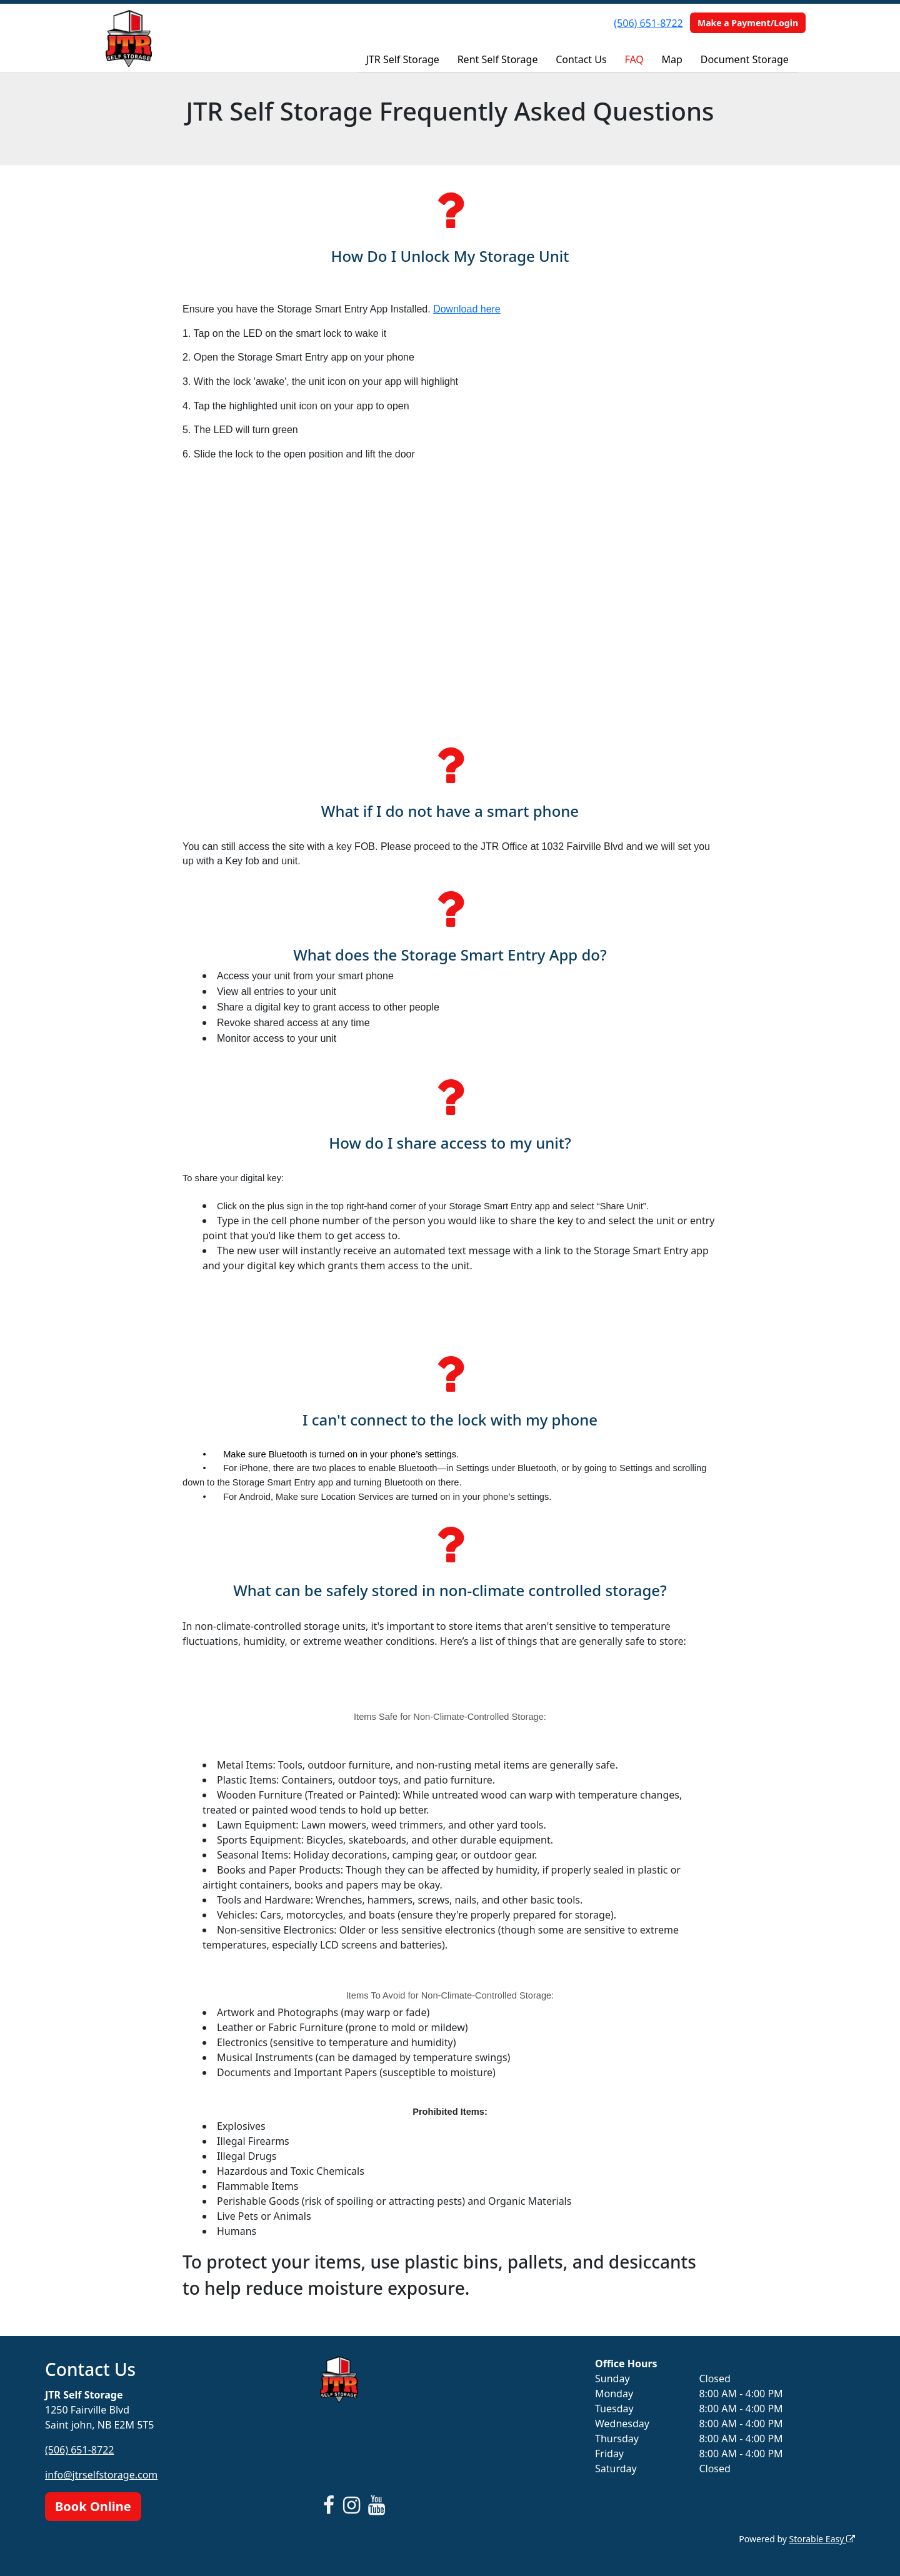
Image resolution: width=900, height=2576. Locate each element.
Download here (467, 309)
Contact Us (581, 59)
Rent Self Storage (498, 59)
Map (672, 59)
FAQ (633, 59)
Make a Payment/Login (748, 23)
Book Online (93, 2506)
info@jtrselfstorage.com (101, 2475)
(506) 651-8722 (648, 23)
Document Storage (745, 59)
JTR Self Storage (402, 59)
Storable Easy (822, 2539)
